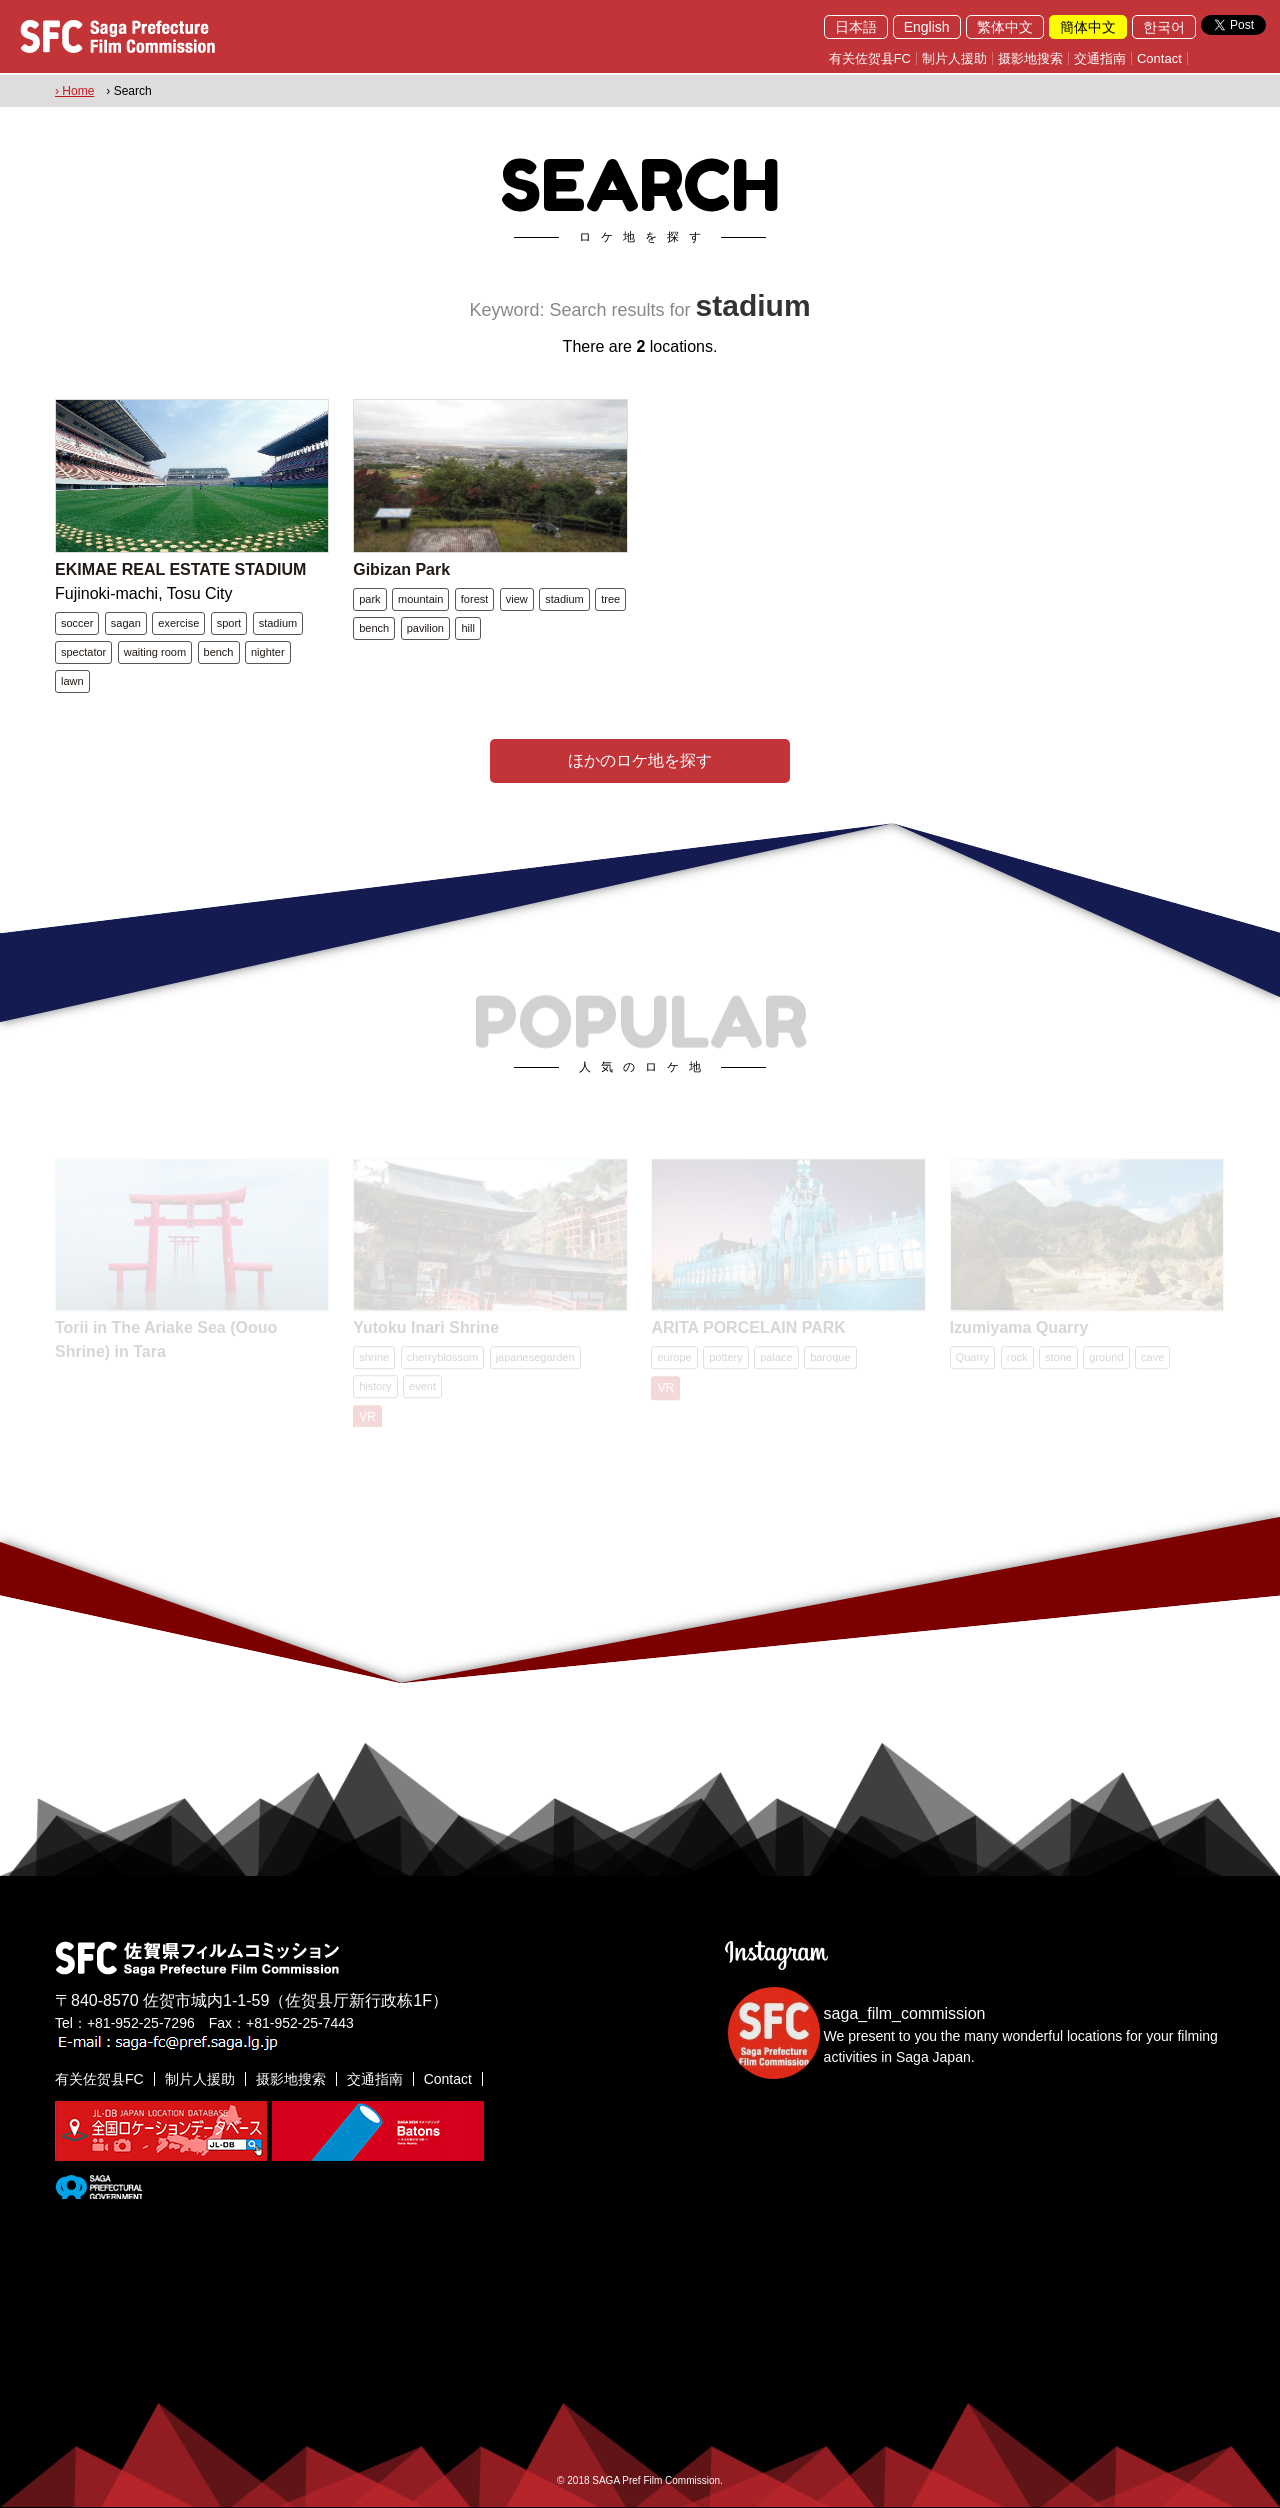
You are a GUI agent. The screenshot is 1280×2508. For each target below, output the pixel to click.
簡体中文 (1088, 27)
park (369, 599)
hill (467, 628)
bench (219, 652)
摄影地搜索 (1030, 58)
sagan (126, 623)
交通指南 (1100, 58)
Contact (1159, 58)
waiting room (155, 652)
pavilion (425, 628)
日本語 (856, 27)
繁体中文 (1005, 27)
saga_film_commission (905, 2013)
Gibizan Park (401, 569)
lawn (72, 681)
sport (229, 623)
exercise (178, 623)
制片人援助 (954, 58)
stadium (278, 623)
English (927, 27)
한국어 (1164, 27)
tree (610, 599)
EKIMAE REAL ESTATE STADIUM (180, 569)
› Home (74, 91)
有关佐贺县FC (870, 58)
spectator (83, 652)
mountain (420, 599)
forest (475, 599)
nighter (268, 652)
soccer (77, 623)
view (517, 599)
